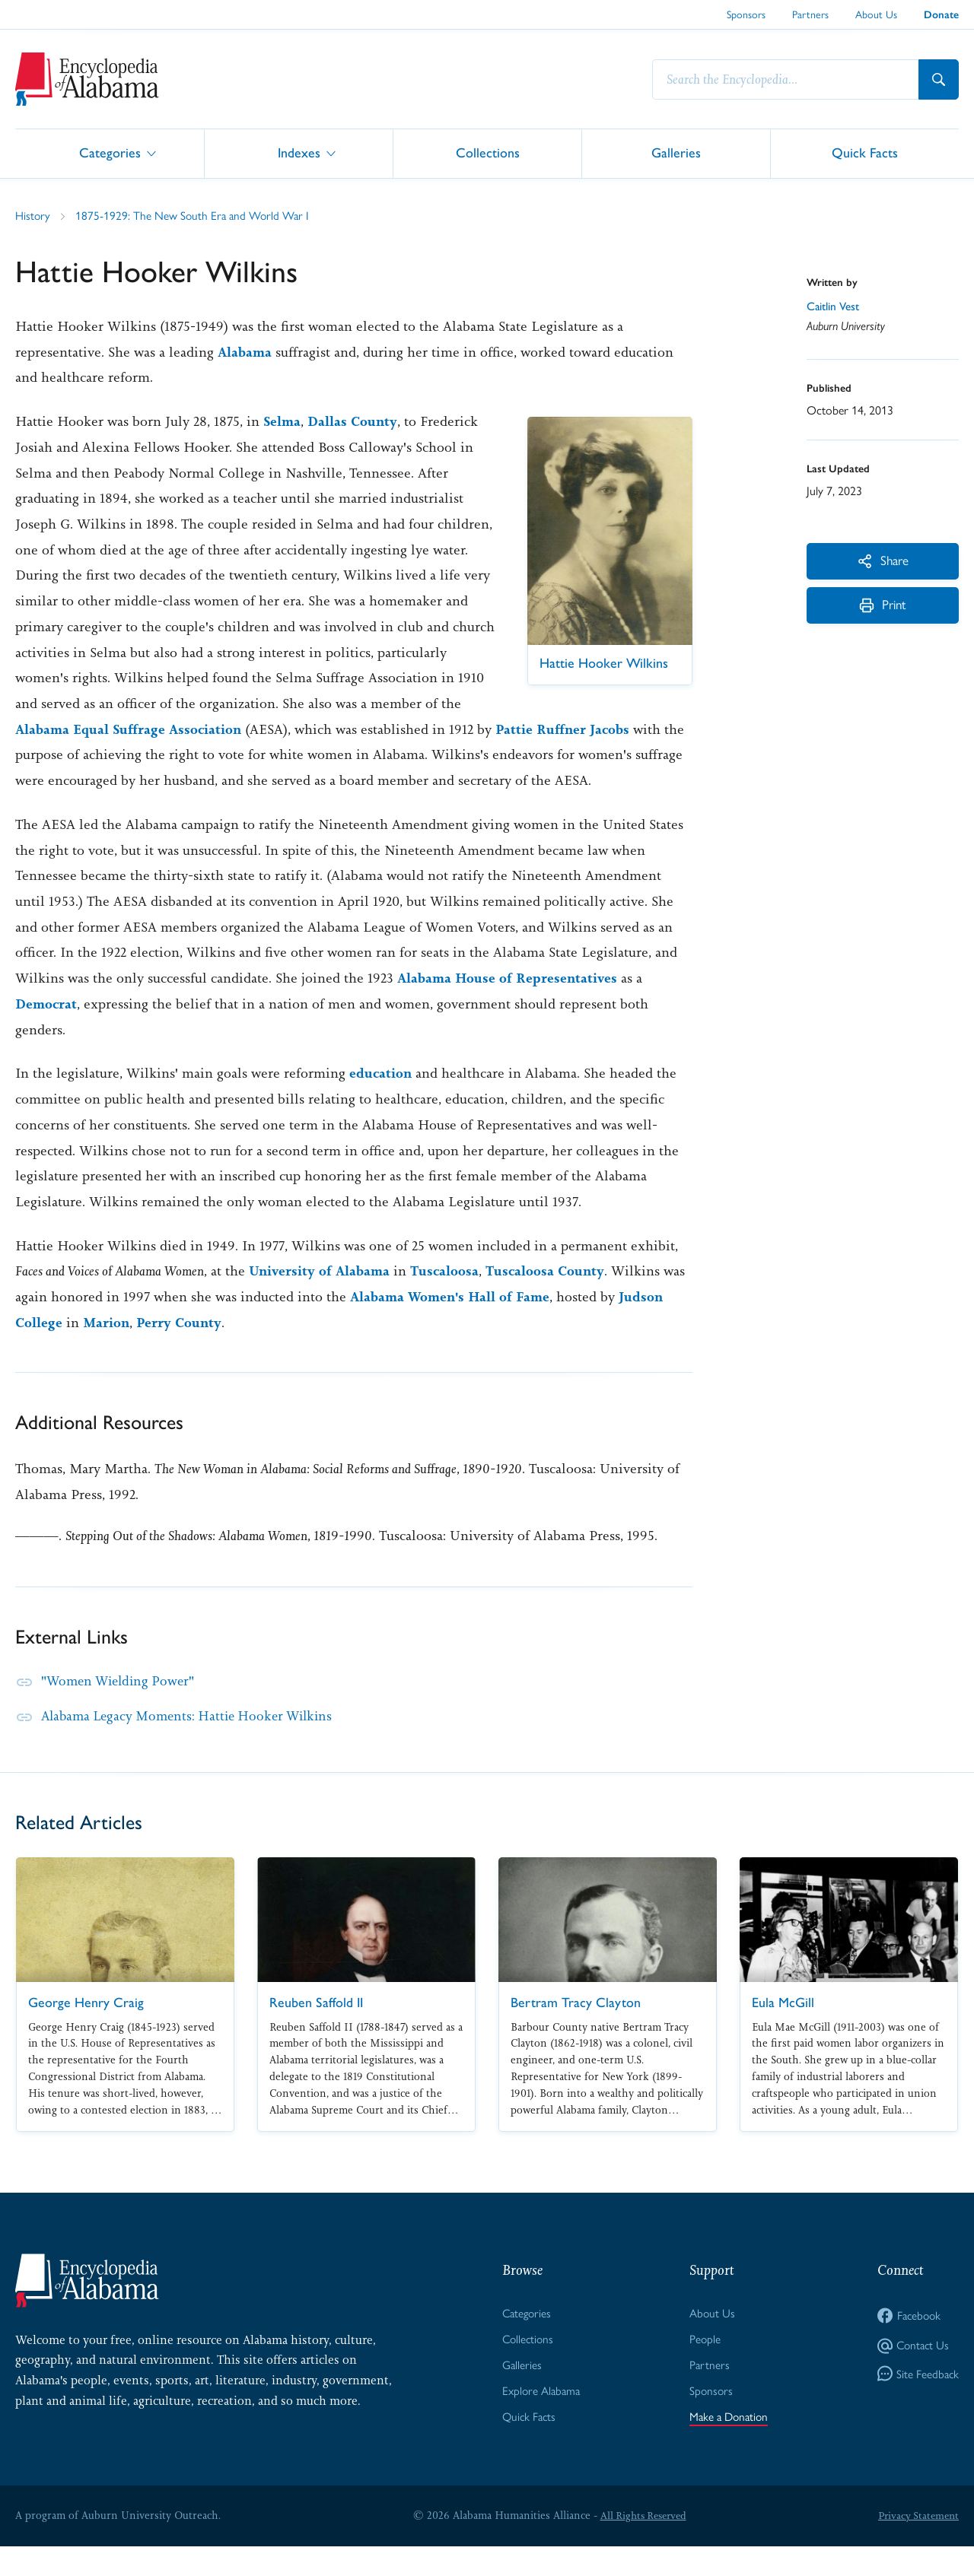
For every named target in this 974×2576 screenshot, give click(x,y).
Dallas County (354, 422)
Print (883, 609)
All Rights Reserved (640, 2545)
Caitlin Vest (835, 307)
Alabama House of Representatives (508, 1005)
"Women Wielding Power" (121, 1707)
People (702, 2366)
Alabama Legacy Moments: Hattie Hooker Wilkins (194, 1742)
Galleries (676, 152)
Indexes (299, 152)
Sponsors (746, 13)
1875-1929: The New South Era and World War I (195, 215)
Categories (110, 152)
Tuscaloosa (448, 1297)
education (381, 1100)
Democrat (46, 1030)
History (33, 215)
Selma (282, 422)
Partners (810, 13)
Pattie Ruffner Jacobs (83, 755)
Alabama (245, 353)
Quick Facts (865, 152)
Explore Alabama (540, 2419)
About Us (876, 13)
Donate (941, 14)
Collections (488, 152)
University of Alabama (321, 1297)
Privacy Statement (916, 2545)
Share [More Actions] (883, 561)
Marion (107, 1349)
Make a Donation (727, 2445)
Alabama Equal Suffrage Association (286, 730)
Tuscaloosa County (550, 1297)
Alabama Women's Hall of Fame (452, 1323)
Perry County (181, 1349)
